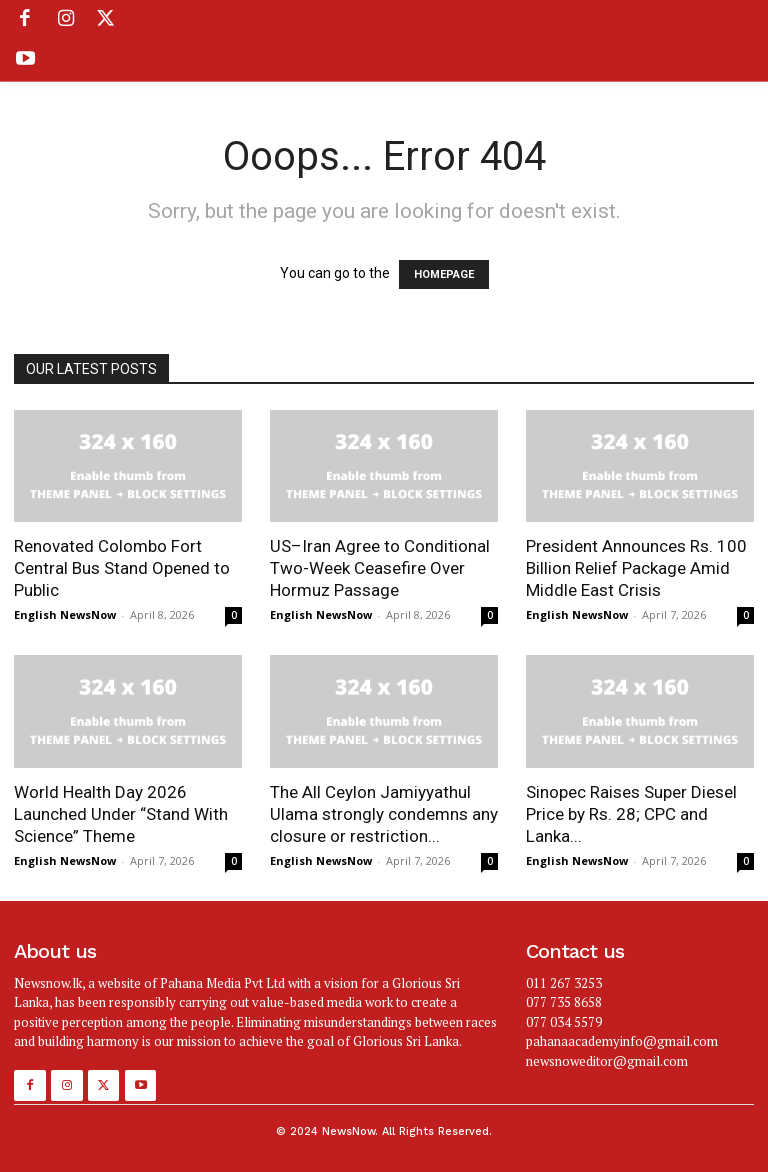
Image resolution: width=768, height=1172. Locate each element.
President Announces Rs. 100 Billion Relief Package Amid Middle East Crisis (636, 568)
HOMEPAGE (444, 274)
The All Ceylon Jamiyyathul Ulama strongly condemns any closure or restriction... (384, 814)
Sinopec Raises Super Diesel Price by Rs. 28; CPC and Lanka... (631, 814)
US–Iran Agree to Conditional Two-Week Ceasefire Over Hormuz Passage (380, 568)
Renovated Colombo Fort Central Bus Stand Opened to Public (122, 568)
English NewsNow (65, 614)
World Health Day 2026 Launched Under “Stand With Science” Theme (121, 814)
